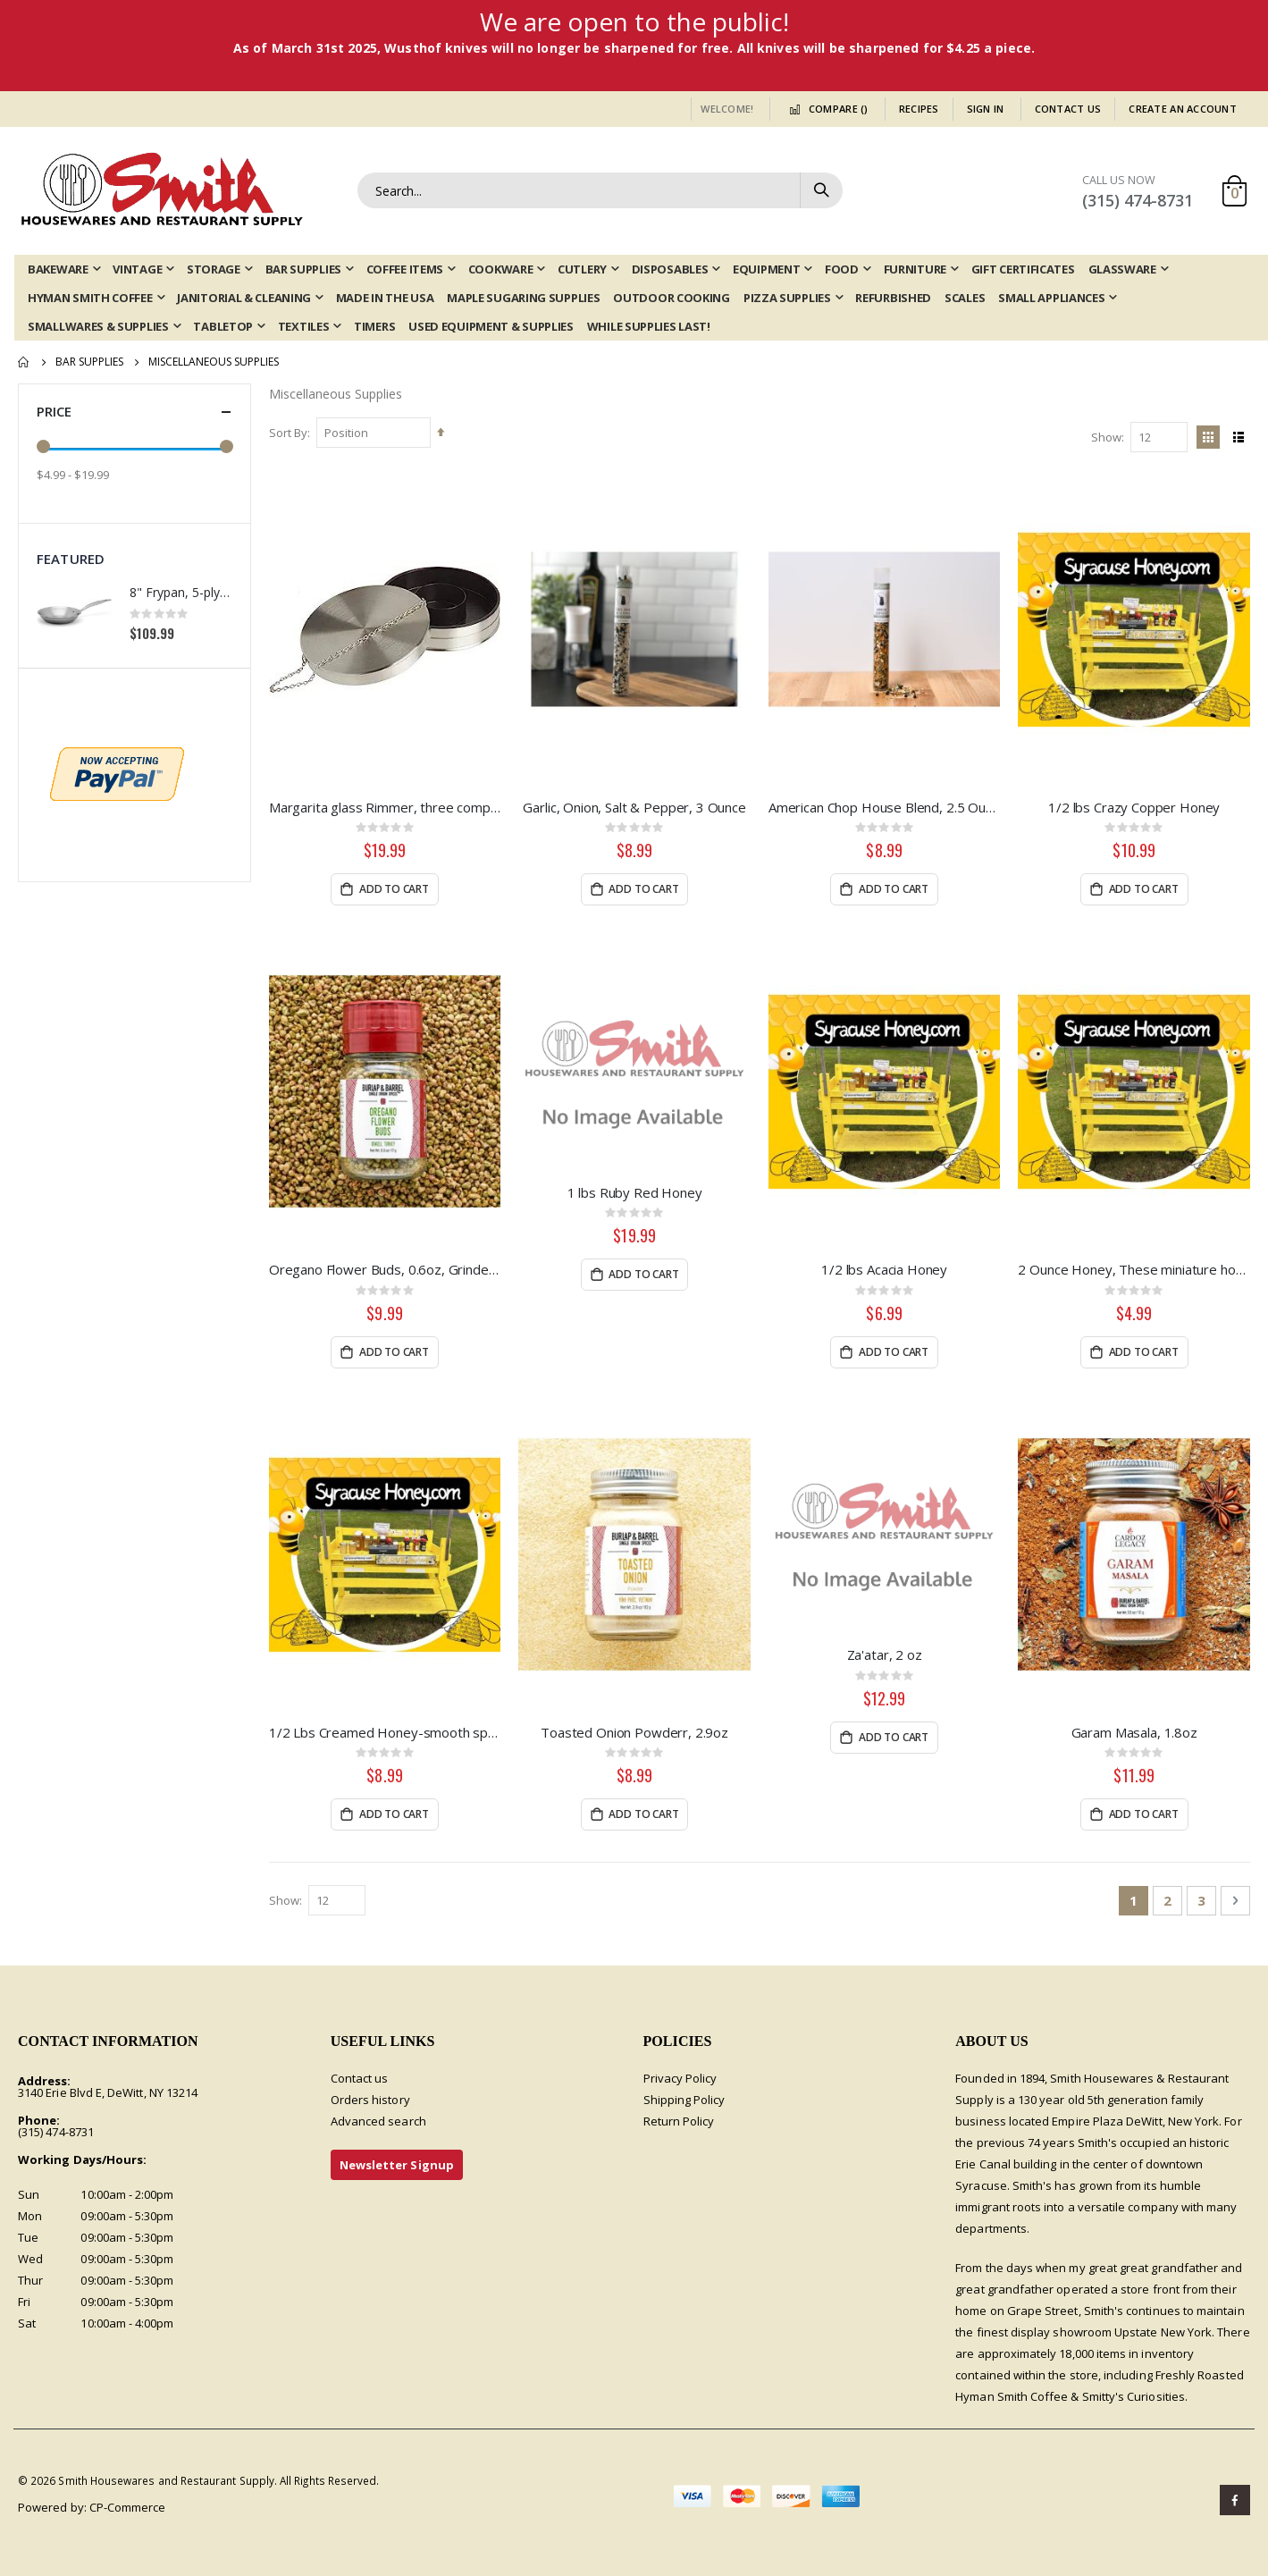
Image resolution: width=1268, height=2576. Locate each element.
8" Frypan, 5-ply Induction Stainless (181, 592)
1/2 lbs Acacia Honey (884, 1269)
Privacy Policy (680, 2078)
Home (24, 362)
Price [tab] (134, 411)
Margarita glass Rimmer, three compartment (385, 807)
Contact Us (1068, 108)
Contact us (360, 2078)
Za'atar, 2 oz (884, 1654)
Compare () (826, 108)
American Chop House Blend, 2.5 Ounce (884, 807)
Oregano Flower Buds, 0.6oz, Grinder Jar (385, 1269)
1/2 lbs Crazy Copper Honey (1134, 807)
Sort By (288, 433)
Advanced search (378, 2121)
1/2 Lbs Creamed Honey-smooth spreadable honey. (385, 1732)
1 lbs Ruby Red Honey (634, 1192)
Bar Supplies (89, 362)
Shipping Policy (684, 2100)
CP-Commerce (127, 2507)
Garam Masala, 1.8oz (1134, 1732)
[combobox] (600, 190)
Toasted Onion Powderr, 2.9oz (634, 1732)
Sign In (985, 108)
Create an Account (1183, 108)
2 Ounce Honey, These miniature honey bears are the (1134, 1269)
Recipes (919, 108)
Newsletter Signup (397, 2165)
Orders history (370, 2100)
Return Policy (679, 2121)
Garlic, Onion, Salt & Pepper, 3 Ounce (634, 807)
